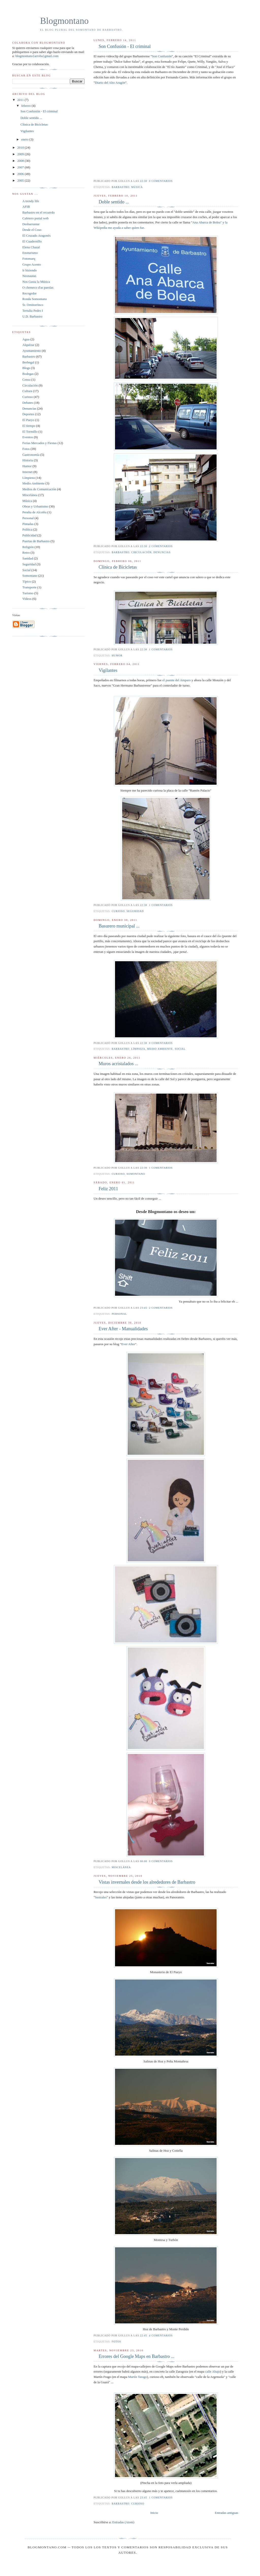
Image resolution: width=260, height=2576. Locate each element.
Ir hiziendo (29, 270)
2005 (21, 180)
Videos (26, 599)
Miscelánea (121, 1867)
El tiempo (28, 426)
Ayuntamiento (31, 351)
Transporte (29, 587)
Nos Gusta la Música (36, 282)
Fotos (116, 2341)
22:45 (143, 2335)
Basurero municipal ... (119, 925)
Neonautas (29, 276)
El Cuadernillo (32, 241)
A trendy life (30, 201)
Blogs (26, 368)
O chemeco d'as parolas (38, 287)
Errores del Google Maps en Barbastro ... (136, 2356)
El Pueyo (28, 420)
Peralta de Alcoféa (34, 512)
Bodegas (28, 374)
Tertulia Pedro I (32, 310)
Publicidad (29, 535)
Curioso (118, 911)
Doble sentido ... (114, 201)
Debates (27, 403)
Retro (26, 552)
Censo (26, 379)
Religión (28, 547)
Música (137, 187)
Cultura (27, 391)
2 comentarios (161, 546)
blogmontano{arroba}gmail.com (37, 56)
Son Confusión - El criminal (125, 46)
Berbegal (28, 362)
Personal (119, 1313)
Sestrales (101, 1897)
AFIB (26, 206)
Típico (26, 581)
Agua (25, 339)
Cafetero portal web (35, 218)
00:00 (143, 1861)
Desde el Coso (31, 230)
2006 (21, 174)
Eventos (27, 437)
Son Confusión (162, 56)
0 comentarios (161, 181)
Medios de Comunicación (39, 489)
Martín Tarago (137, 2377)
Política (27, 529)
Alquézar (28, 345)
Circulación (141, 552)
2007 (21, 167)
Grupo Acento (31, 264)
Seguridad (135, 911)
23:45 (143, 1307)
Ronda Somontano (34, 299)
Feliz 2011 (108, 1188)
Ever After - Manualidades (123, 1328)
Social (180, 1048)
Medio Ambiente (160, 1048)
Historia (27, 460)
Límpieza (138, 1048)
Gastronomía (30, 455)
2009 (21, 154)
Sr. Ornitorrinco (32, 305)
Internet (27, 472)
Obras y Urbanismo (35, 506)
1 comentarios (161, 649)
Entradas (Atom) (123, 2522)
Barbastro (120, 187)
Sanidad (27, 558)
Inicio (154, 2513)
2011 (21, 100)
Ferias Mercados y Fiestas (39, 443)
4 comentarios (161, 2335)
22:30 (143, 181)
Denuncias (162, 552)
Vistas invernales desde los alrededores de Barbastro (147, 1882)
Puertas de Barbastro (36, 541)
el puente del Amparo (176, 680)
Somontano (135, 1173)
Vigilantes (108, 670)
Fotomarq (28, 258)
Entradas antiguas (226, 2513)
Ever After (128, 1344)
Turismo (28, 593)
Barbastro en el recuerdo (38, 212)
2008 (21, 161)
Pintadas (28, 524)
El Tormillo (30, 431)
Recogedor (29, 293)
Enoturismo (30, 253)
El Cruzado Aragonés (36, 235)
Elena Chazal (31, 247)
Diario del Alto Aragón (110, 82)
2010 (21, 147)
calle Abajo (212, 2371)
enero (25, 139)
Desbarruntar (31, 224)
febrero (26, 106)
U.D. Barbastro (32, 316)
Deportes (28, 414)
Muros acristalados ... (118, 1063)
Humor (117, 655)
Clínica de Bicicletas (118, 567)
